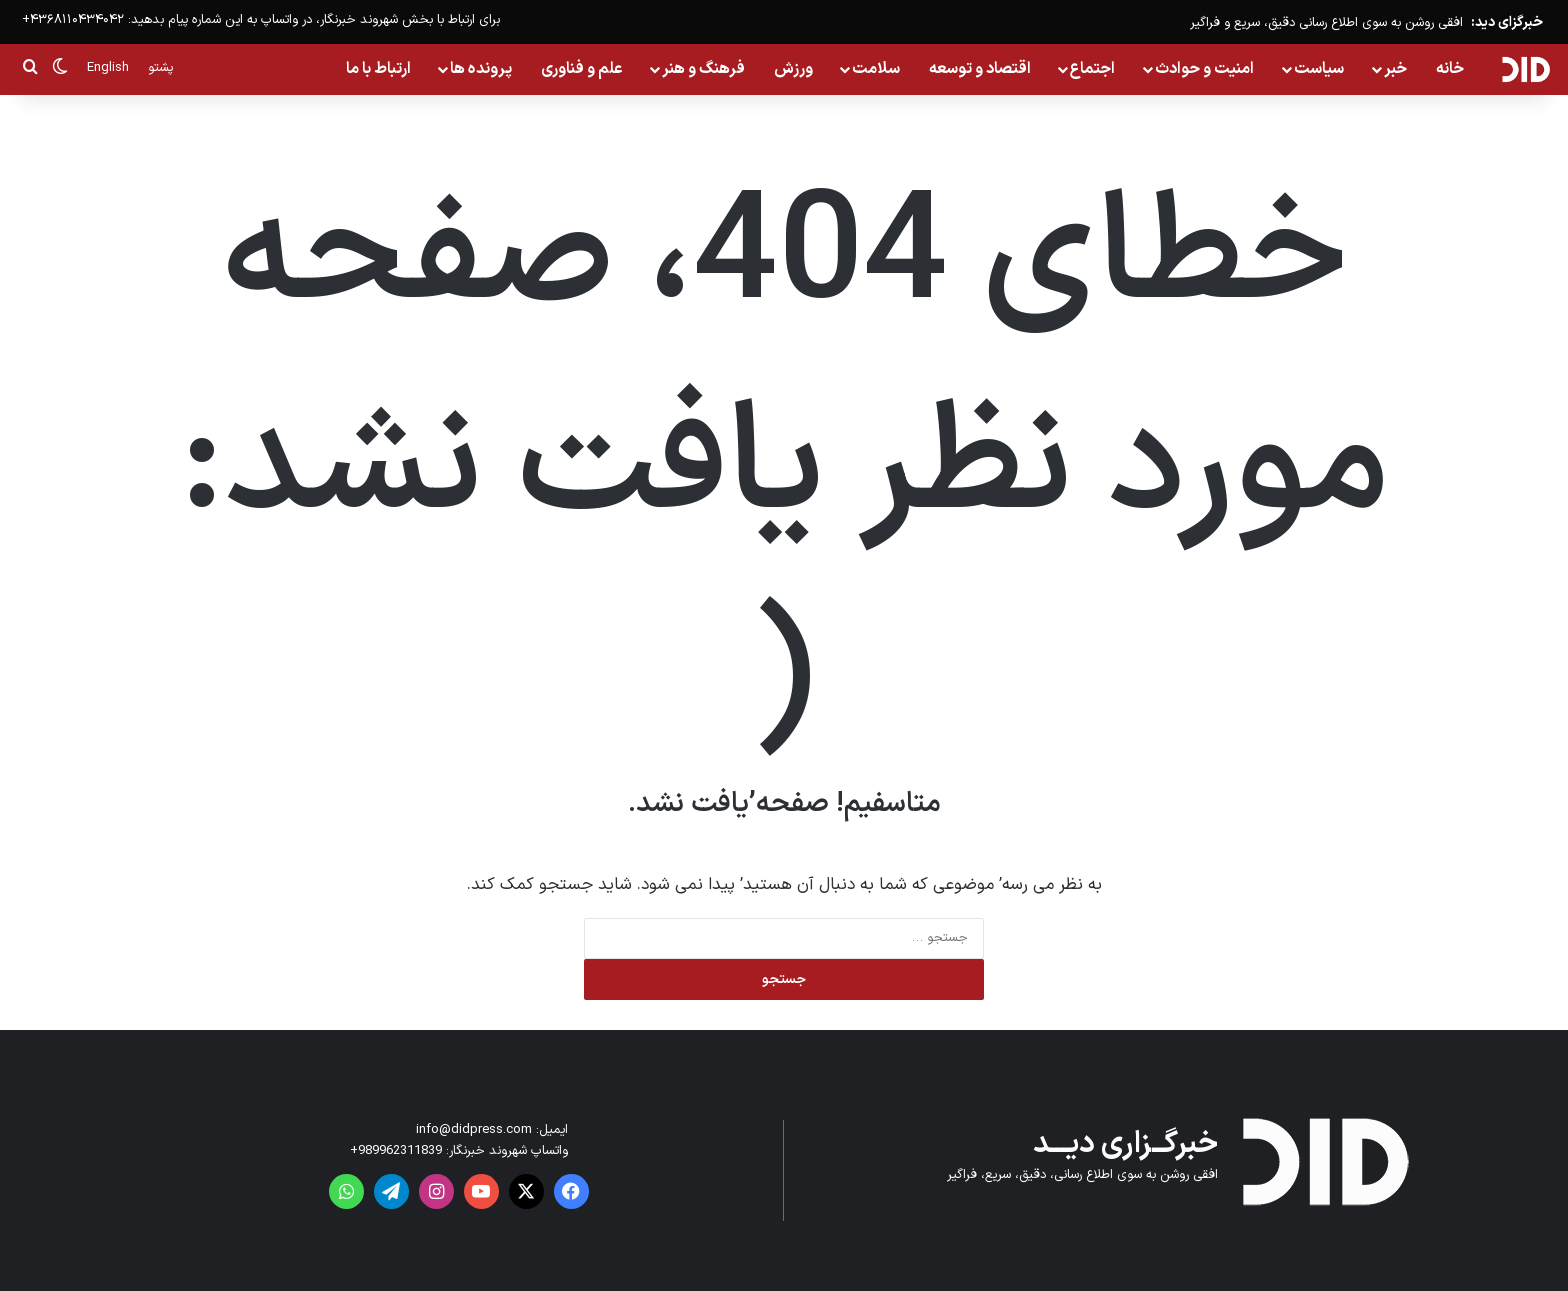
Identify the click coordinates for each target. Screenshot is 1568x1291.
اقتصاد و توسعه (980, 69)
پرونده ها (481, 69)
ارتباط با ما (378, 69)
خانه (1450, 69)
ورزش (793, 69)
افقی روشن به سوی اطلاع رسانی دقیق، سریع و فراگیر (1326, 23)
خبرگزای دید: (1507, 22)
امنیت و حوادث (1204, 69)
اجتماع (1092, 69)
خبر (1395, 69)
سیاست (1319, 69)
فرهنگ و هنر (703, 69)
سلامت (876, 69)
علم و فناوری (582, 69)
